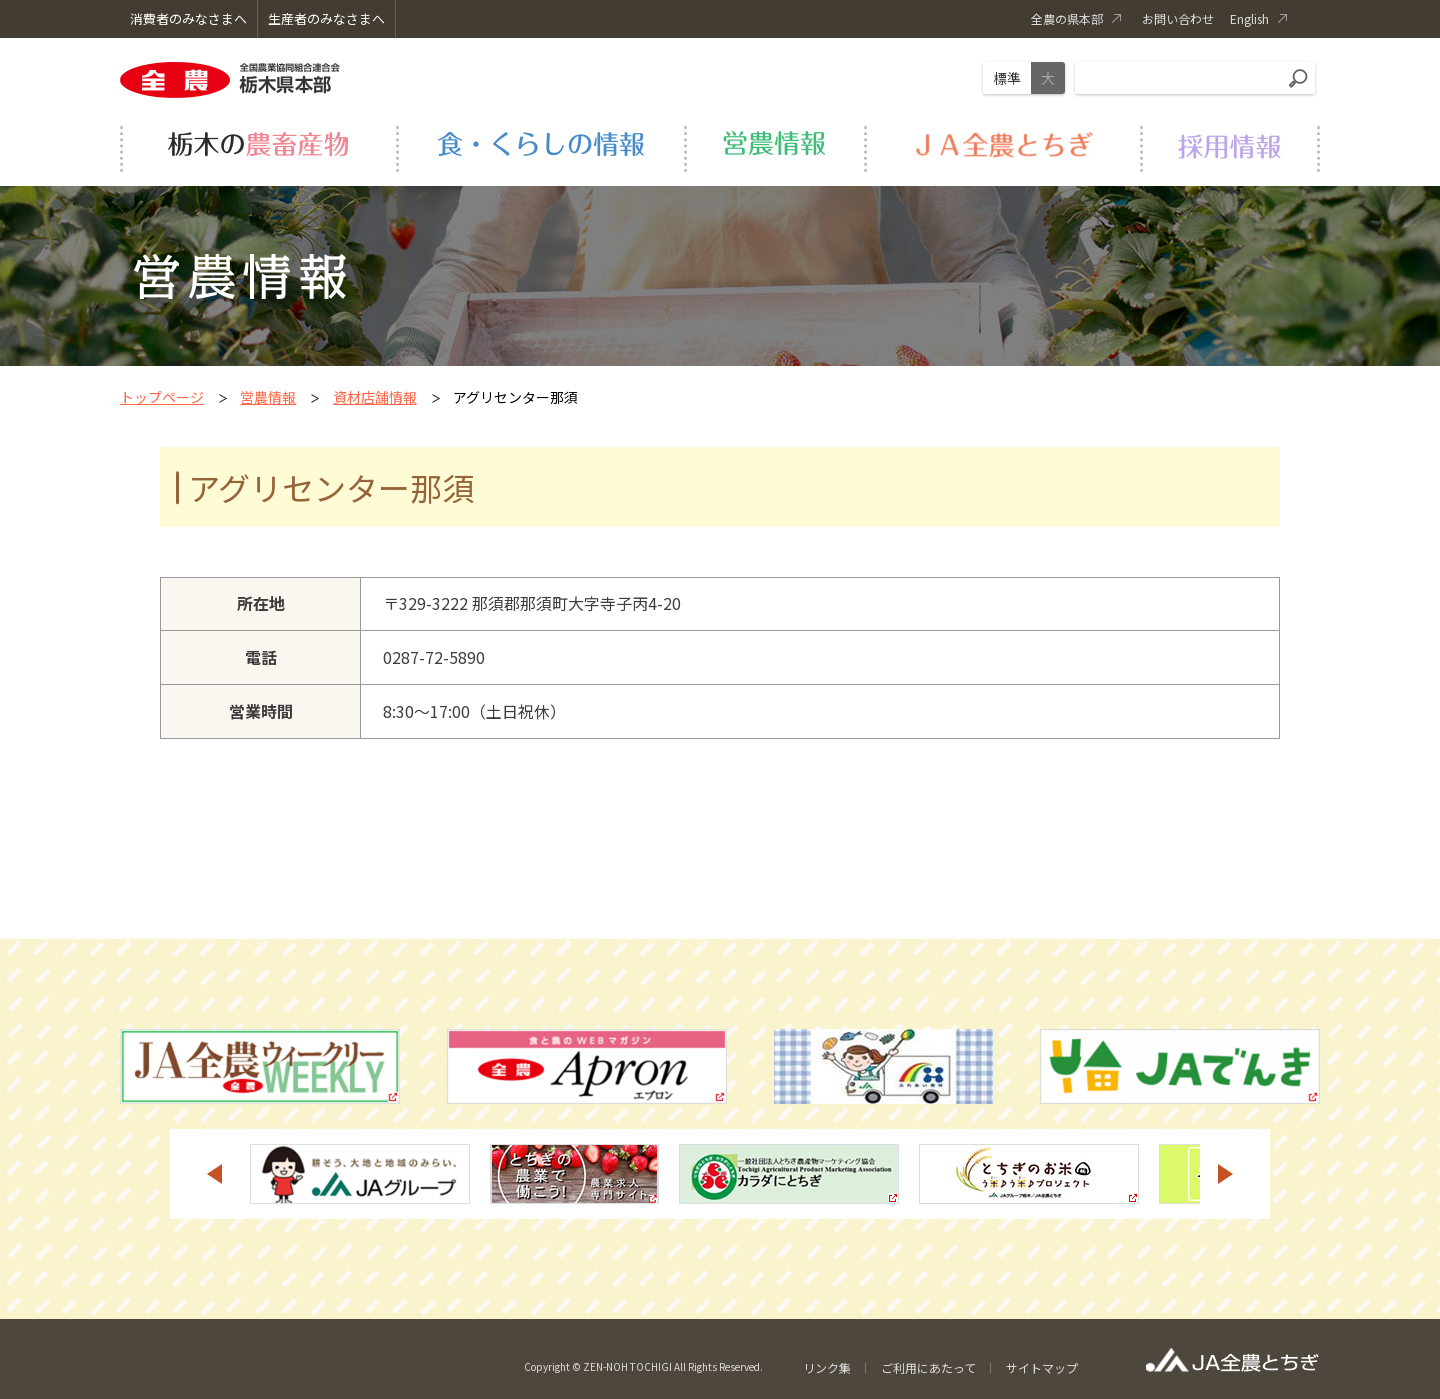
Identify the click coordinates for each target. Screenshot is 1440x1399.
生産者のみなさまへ (326, 18)
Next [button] (1226, 1174)
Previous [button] (214, 1174)
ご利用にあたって (928, 1367)
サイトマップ (1042, 1367)
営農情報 (268, 397)
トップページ (162, 397)
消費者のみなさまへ (188, 18)
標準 (1007, 78)
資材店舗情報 (375, 397)
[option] (360, 1174)
